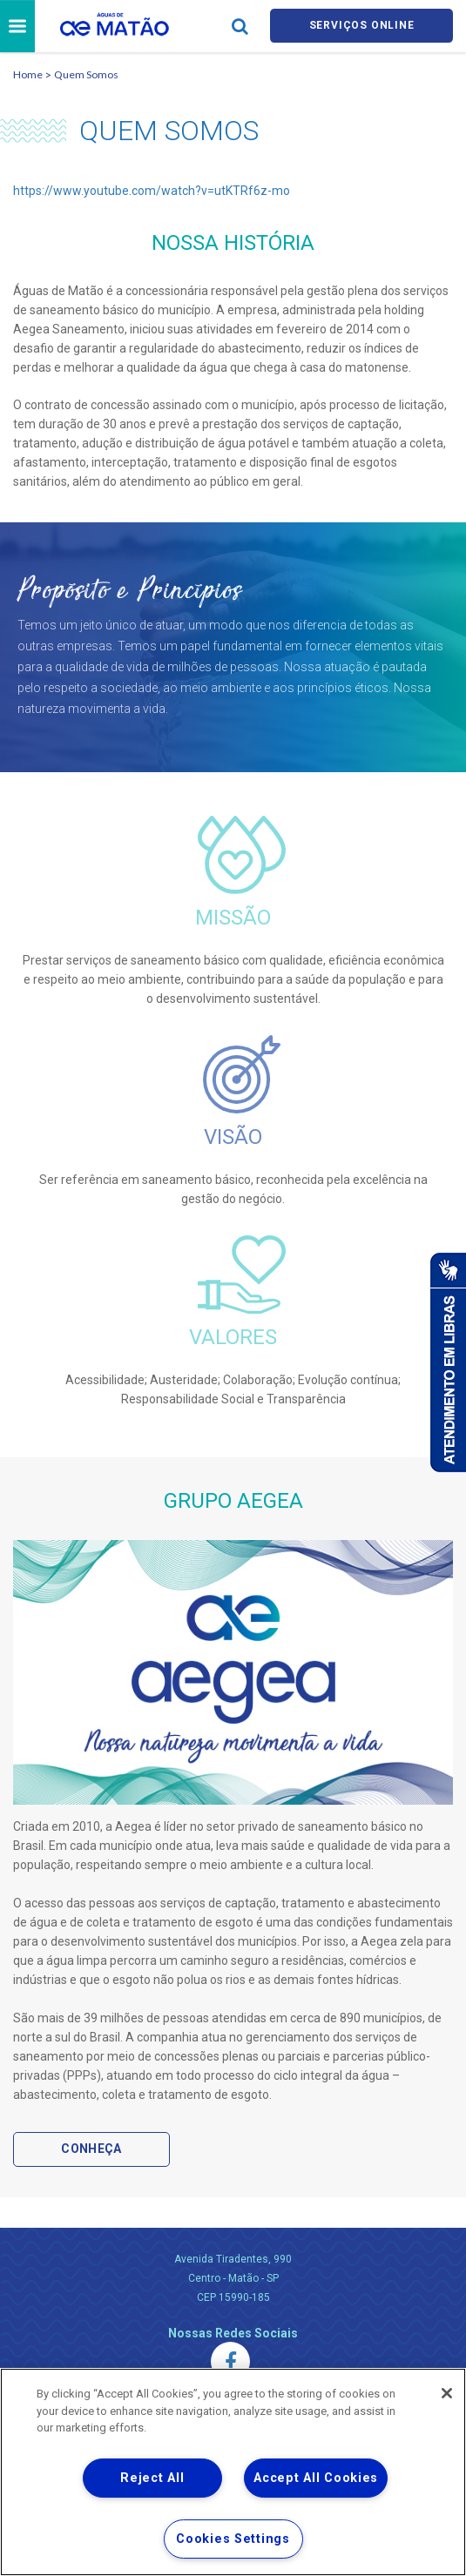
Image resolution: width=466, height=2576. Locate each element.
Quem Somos (86, 77)
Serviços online (361, 27)
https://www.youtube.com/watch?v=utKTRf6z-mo (151, 193)
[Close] (447, 2393)
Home (28, 77)
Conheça (91, 2152)
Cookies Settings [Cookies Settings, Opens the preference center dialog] (233, 2539)
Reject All (152, 2478)
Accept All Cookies (315, 2478)
